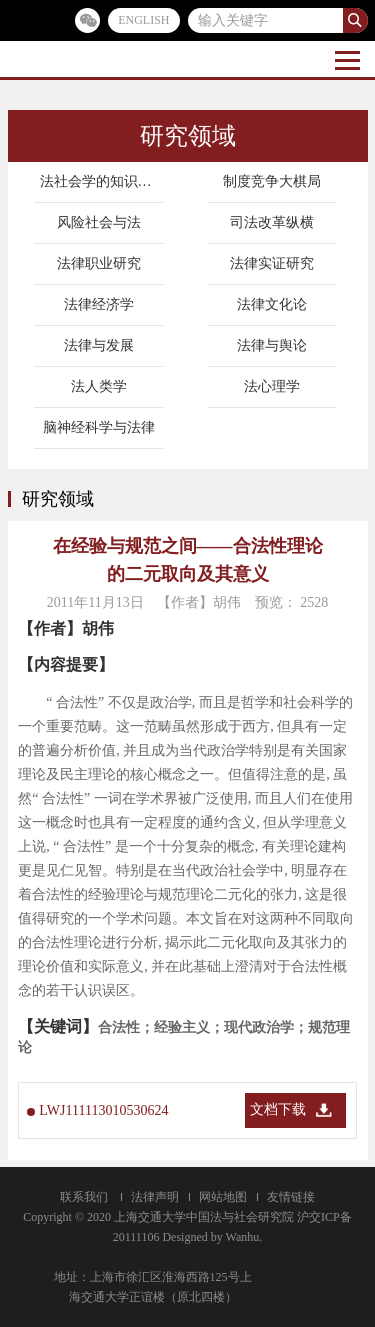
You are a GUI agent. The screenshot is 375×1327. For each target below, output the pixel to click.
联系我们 (84, 1197)
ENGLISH (143, 20)
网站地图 (223, 1197)
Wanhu (243, 1237)
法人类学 (99, 386)
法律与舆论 (272, 345)
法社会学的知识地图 (103, 181)
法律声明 (155, 1197)
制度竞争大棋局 (272, 181)
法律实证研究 (272, 263)
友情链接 (291, 1197)
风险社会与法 (99, 222)
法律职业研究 (99, 263)
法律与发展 (99, 345)
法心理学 (272, 386)
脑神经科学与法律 (99, 427)
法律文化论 (272, 304)
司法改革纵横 (272, 222)
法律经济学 (99, 304)
